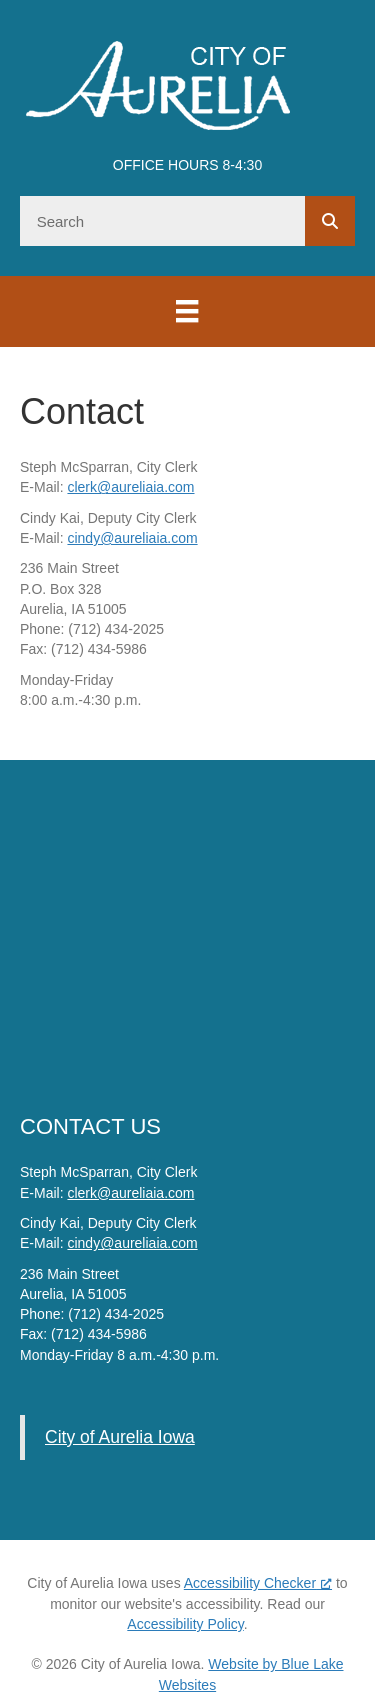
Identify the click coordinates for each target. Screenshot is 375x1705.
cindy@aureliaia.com (132, 538)
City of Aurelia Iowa (120, 1437)
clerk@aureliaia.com (130, 487)
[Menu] (187, 311)
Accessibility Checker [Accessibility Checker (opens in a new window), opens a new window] (258, 1583)
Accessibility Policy (185, 1624)
